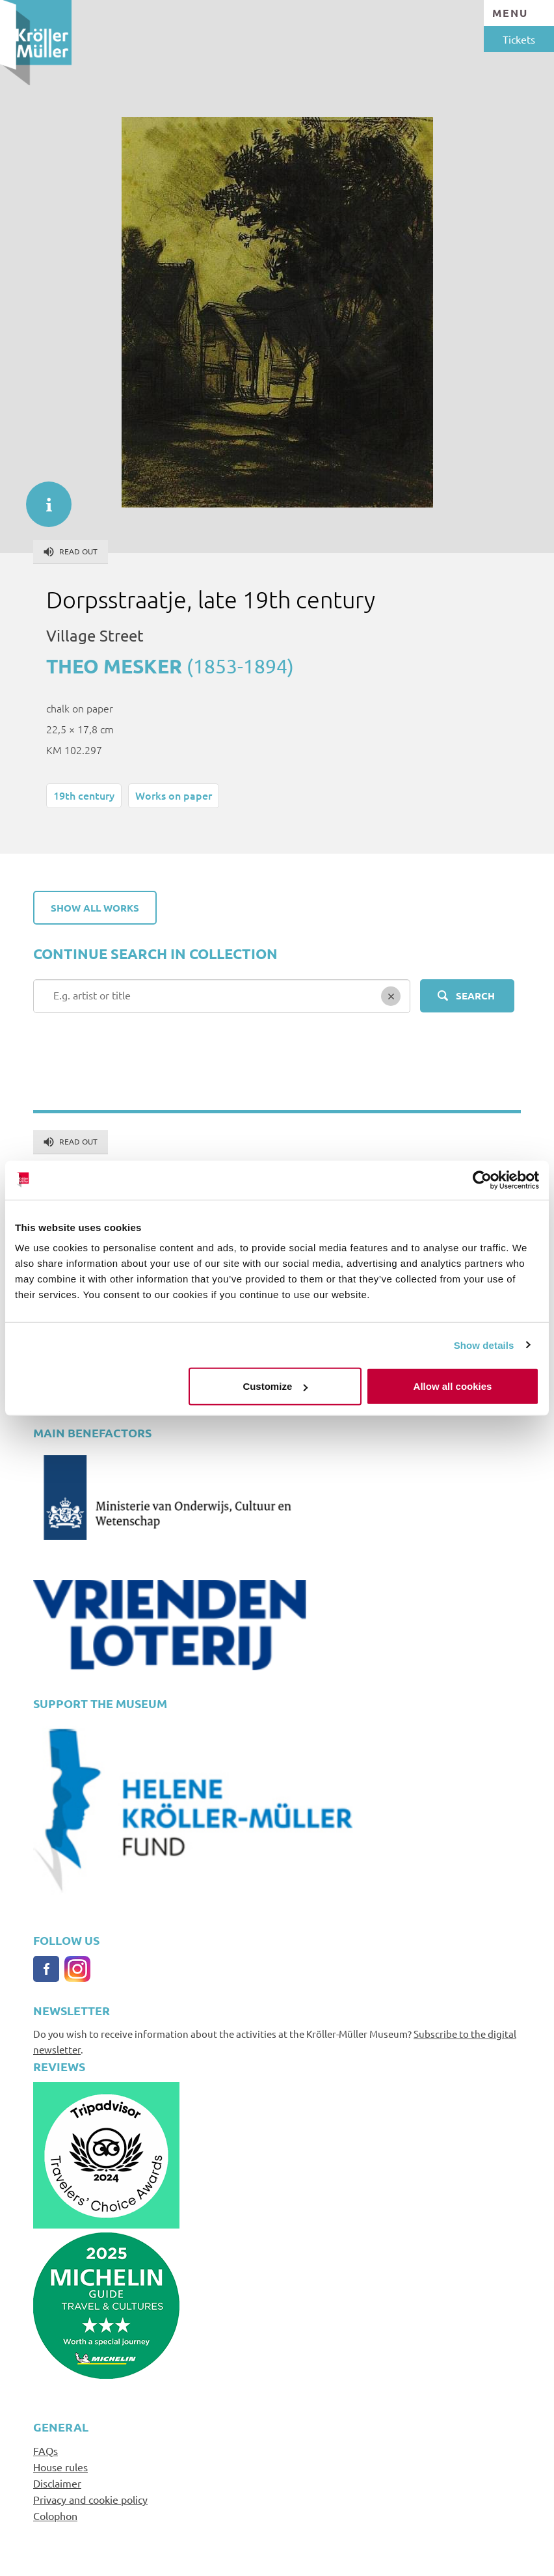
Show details (484, 1344)
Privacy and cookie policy (90, 2499)
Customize (275, 1386)
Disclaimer (57, 2482)
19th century (83, 795)
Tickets (519, 39)
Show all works (95, 907)
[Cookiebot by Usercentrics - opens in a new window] (482, 1179)
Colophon (55, 2515)
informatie (42, 497)
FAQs (45, 2450)
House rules (60, 2466)
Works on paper (173, 795)
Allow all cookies (453, 1386)
